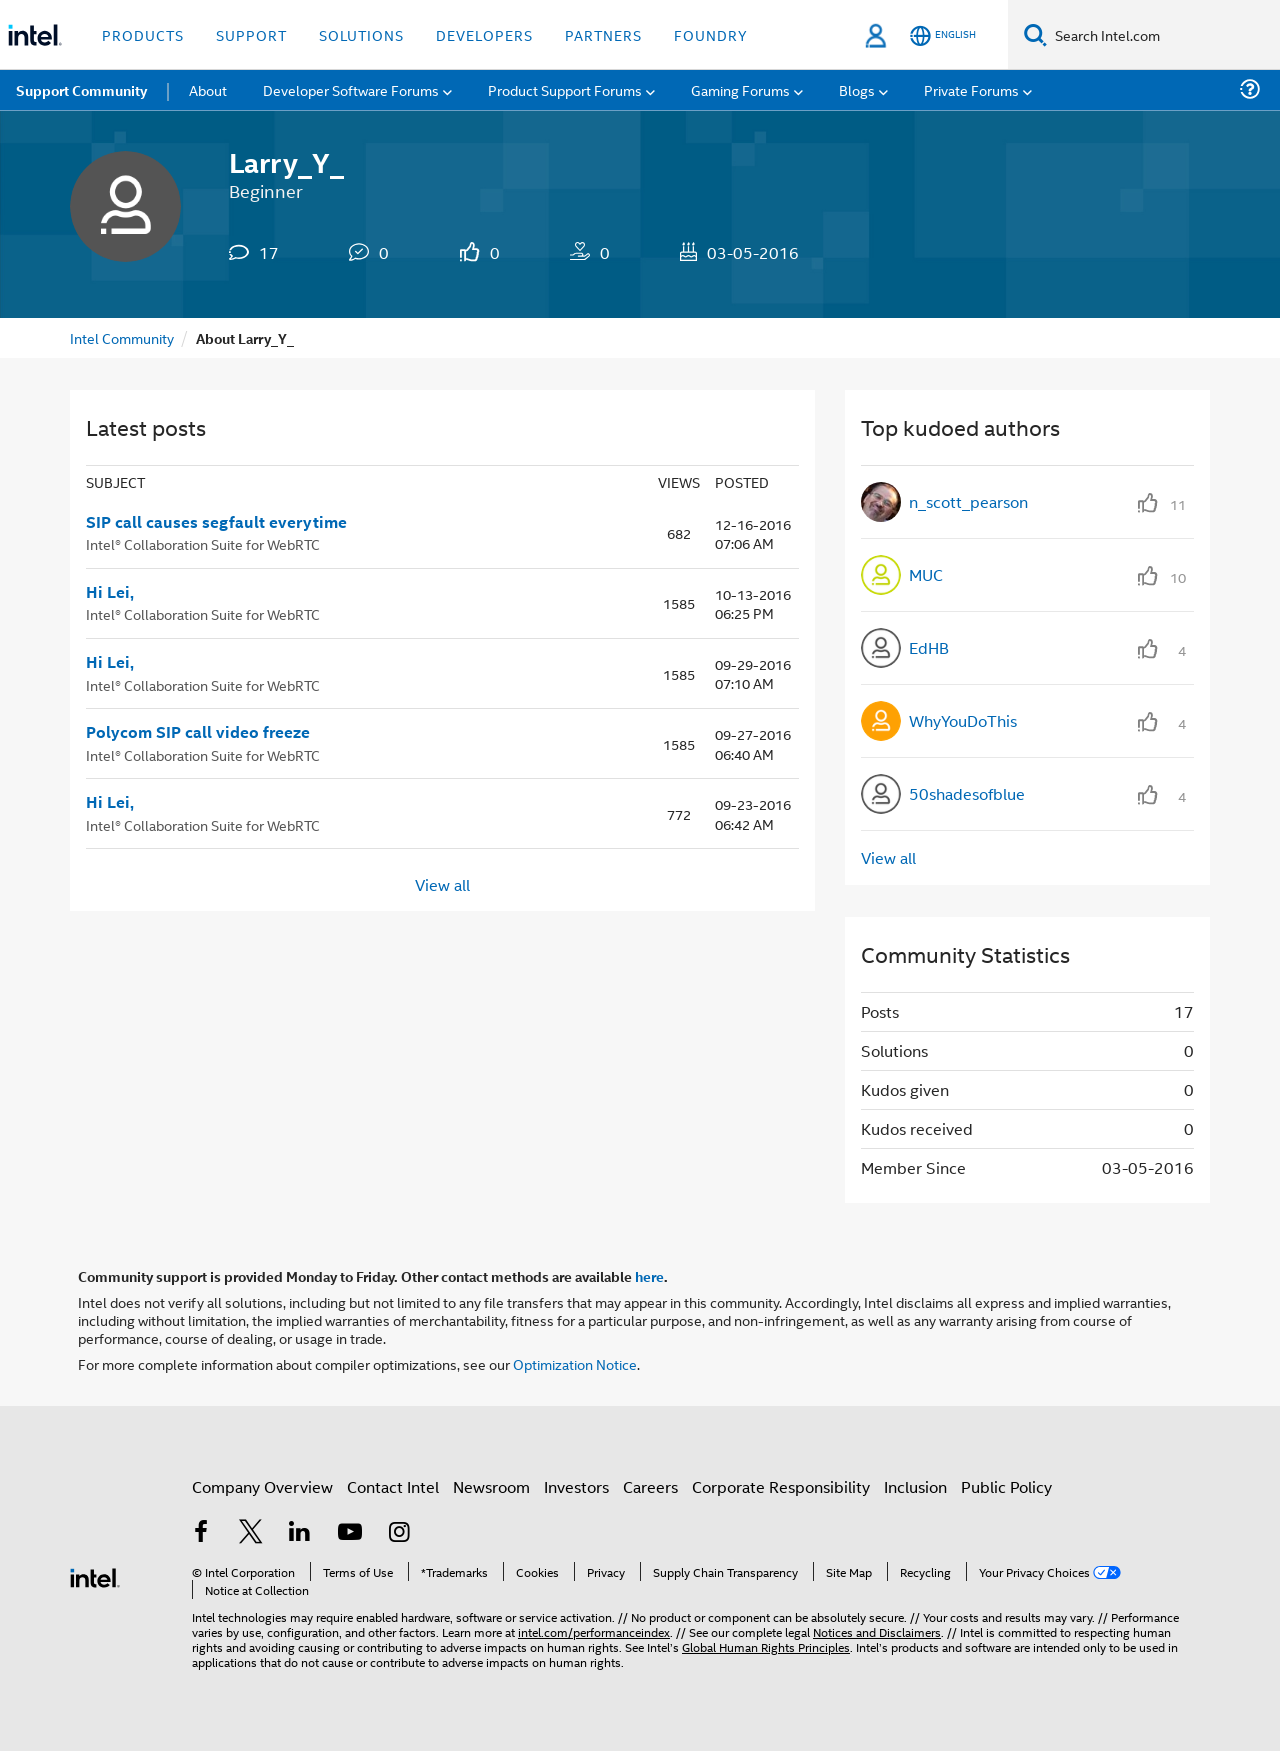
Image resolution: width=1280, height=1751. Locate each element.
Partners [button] (603, 34)
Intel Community (122, 337)
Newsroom (491, 1486)
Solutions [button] (361, 34)
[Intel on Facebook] (201, 1533)
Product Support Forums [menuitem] (565, 89)
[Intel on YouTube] (350, 1533)
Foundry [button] (711, 34)
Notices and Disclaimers (877, 1631)
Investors (576, 1486)
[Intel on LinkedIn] (300, 1533)
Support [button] (251, 34)
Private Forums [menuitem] (971, 89)
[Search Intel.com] (1163, 35)
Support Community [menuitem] (81, 90)
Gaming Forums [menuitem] (740, 89)
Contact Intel (393, 1486)
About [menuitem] (208, 89)
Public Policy (1006, 1486)
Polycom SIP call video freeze (198, 732)
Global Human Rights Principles (766, 1646)
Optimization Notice (575, 1363)
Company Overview (262, 1486)
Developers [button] (484, 34)
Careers (650, 1486)
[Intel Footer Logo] (95, 1575)
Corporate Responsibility (781, 1486)
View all (442, 883)
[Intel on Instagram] (399, 1533)
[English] (943, 35)
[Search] (1035, 34)
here (649, 1276)
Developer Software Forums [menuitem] (351, 89)
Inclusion (915, 1486)
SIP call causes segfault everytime (216, 522)
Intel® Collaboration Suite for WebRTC (203, 543)
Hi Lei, (110, 592)
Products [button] (143, 34)
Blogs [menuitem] (857, 89)
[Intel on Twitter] (251, 1533)
